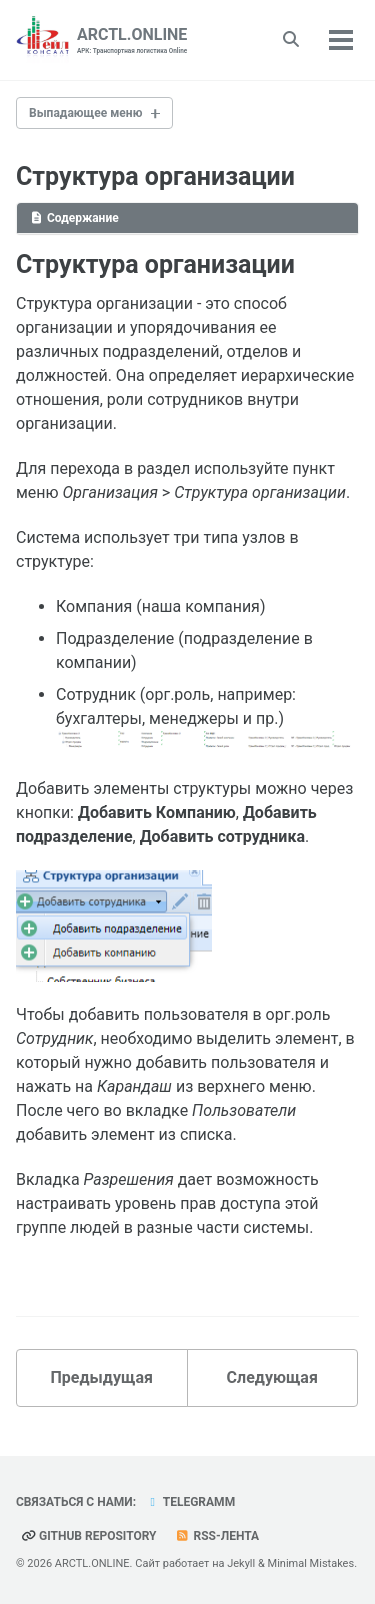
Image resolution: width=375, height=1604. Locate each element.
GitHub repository (89, 1536)
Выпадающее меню (85, 113)
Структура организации (155, 176)
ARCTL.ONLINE (132, 41)
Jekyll (241, 1563)
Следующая (272, 1377)
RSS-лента (217, 1536)
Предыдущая (102, 1377)
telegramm (190, 1502)
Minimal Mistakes (311, 1563)
